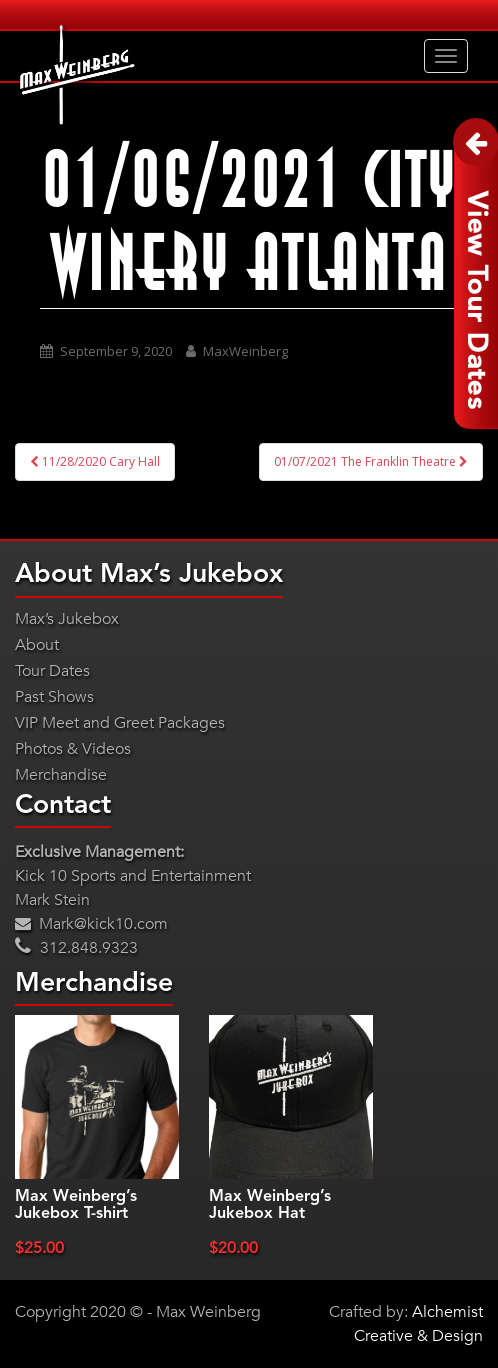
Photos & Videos (73, 749)
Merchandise (61, 775)
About (37, 645)
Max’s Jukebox (67, 619)
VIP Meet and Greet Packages (120, 723)
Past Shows (54, 697)
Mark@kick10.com (91, 924)
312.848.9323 (76, 948)
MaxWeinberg (245, 351)
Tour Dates (52, 671)
